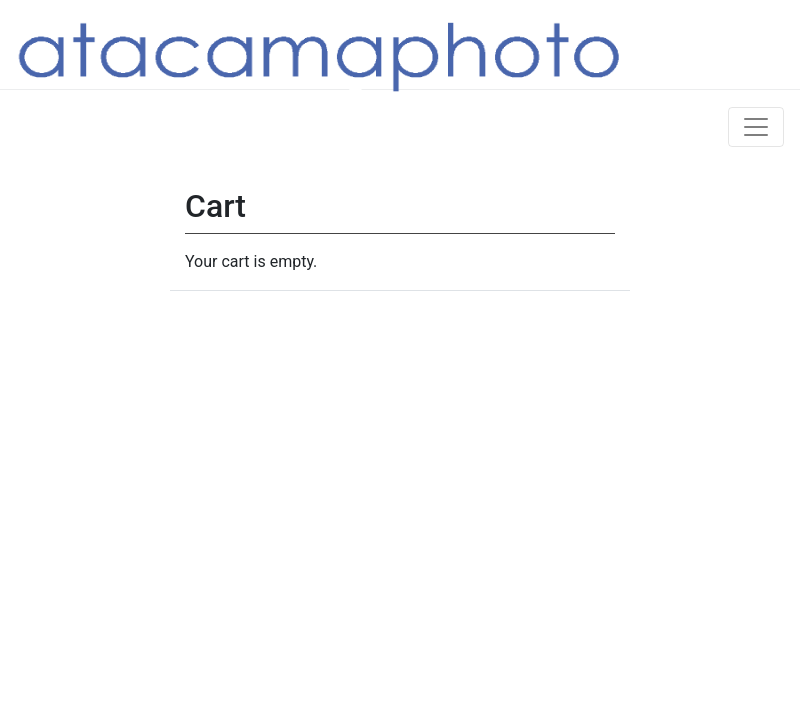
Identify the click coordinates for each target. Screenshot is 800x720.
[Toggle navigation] (756, 127)
